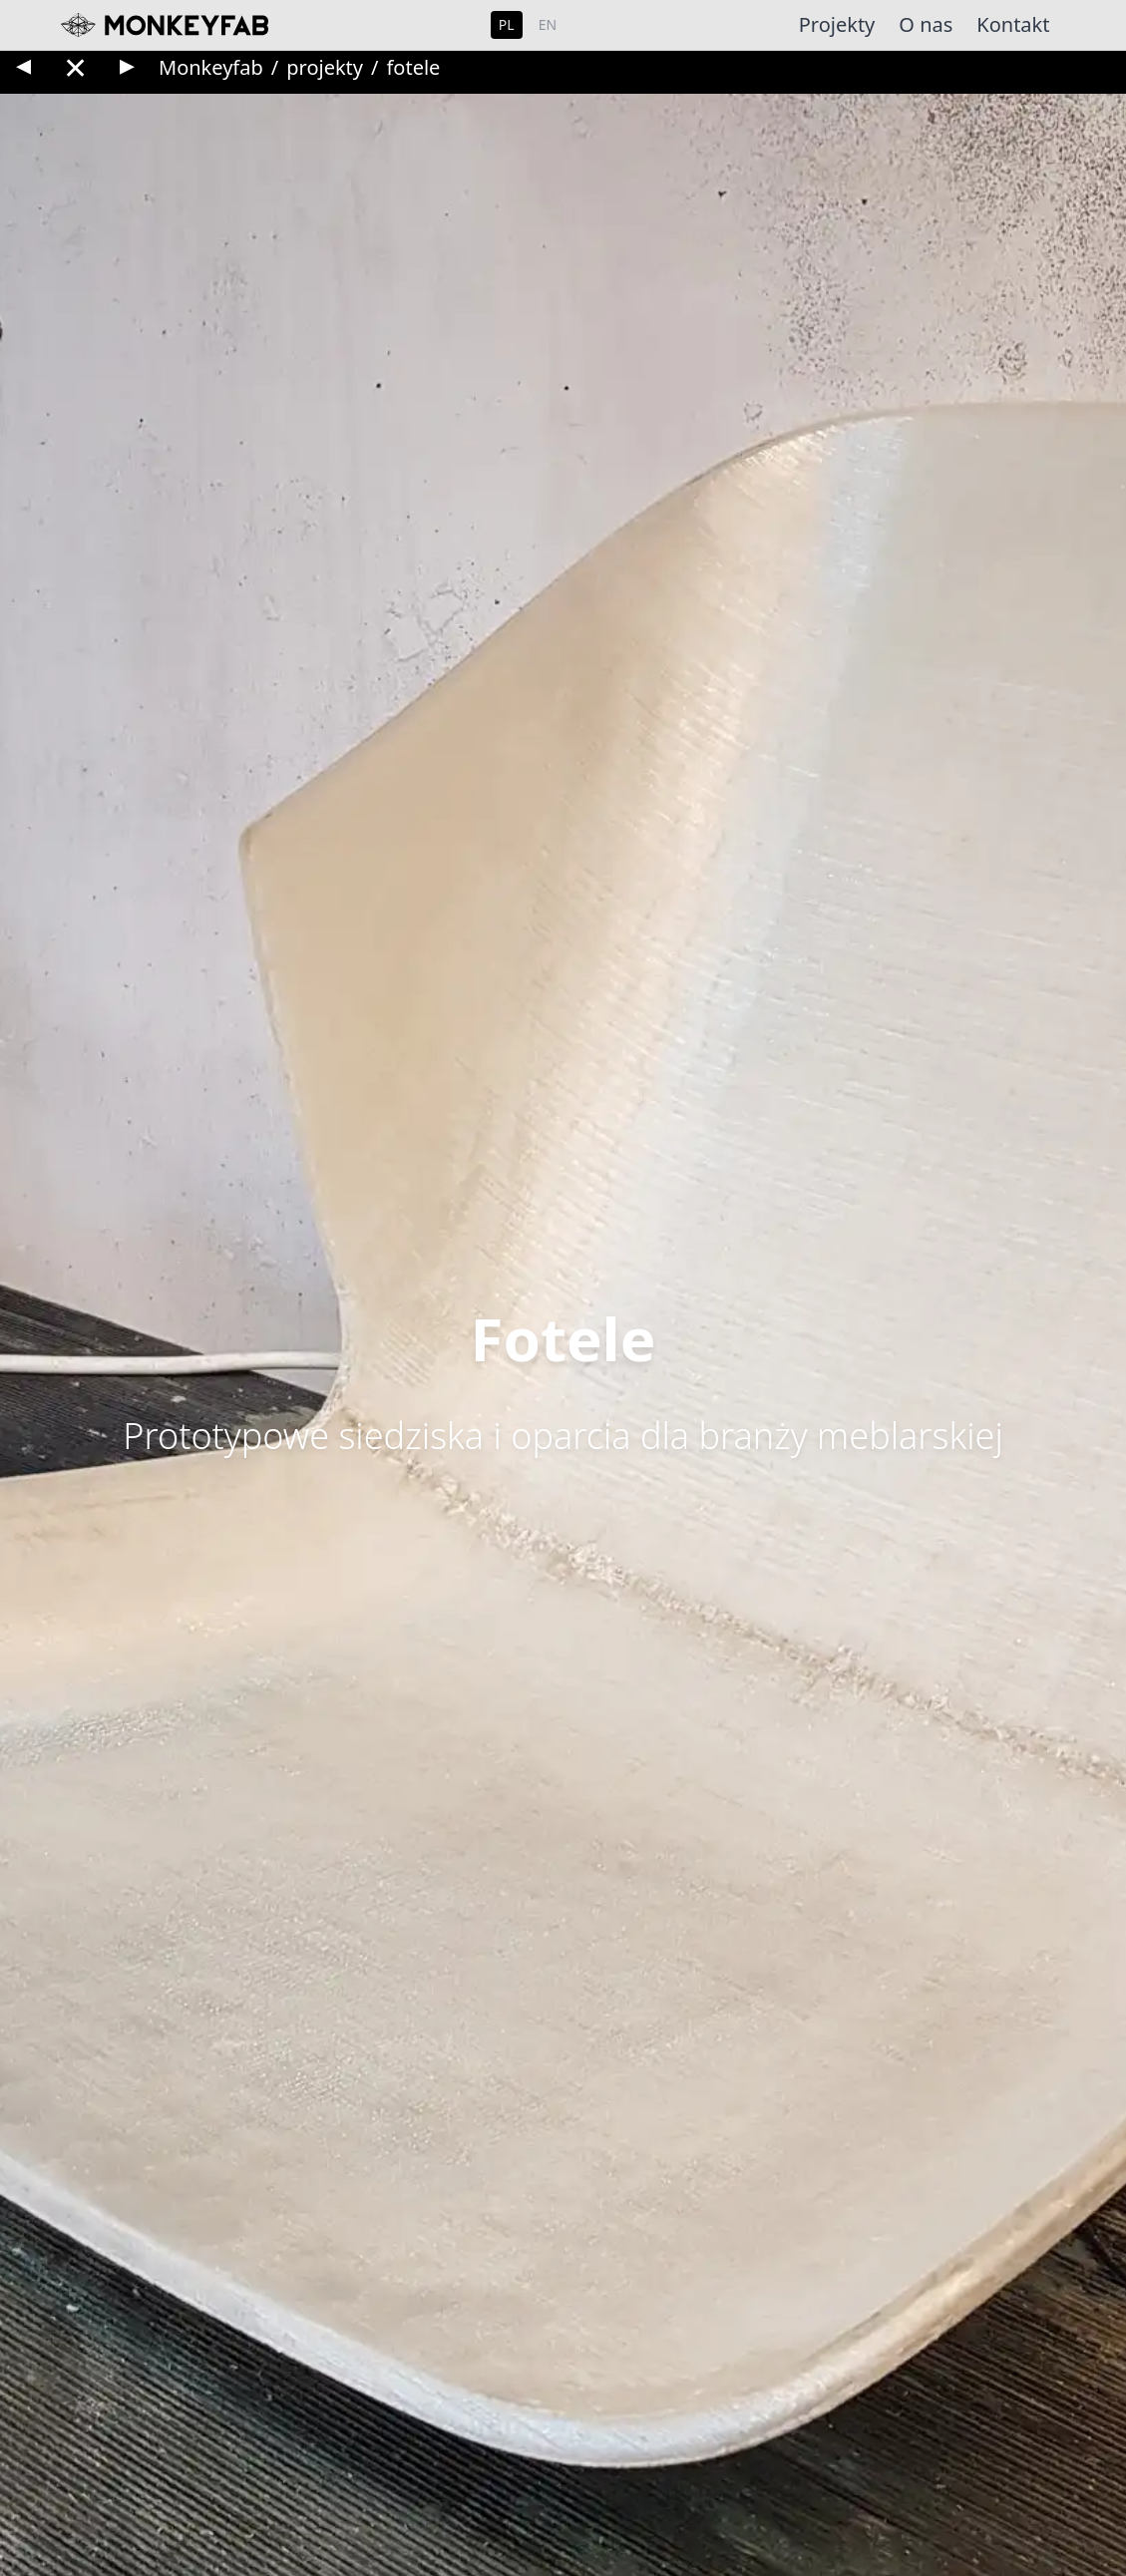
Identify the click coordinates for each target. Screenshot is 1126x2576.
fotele (413, 67)
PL (507, 24)
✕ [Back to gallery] (75, 67)
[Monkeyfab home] (161, 25)
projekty (324, 67)
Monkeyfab (211, 67)
